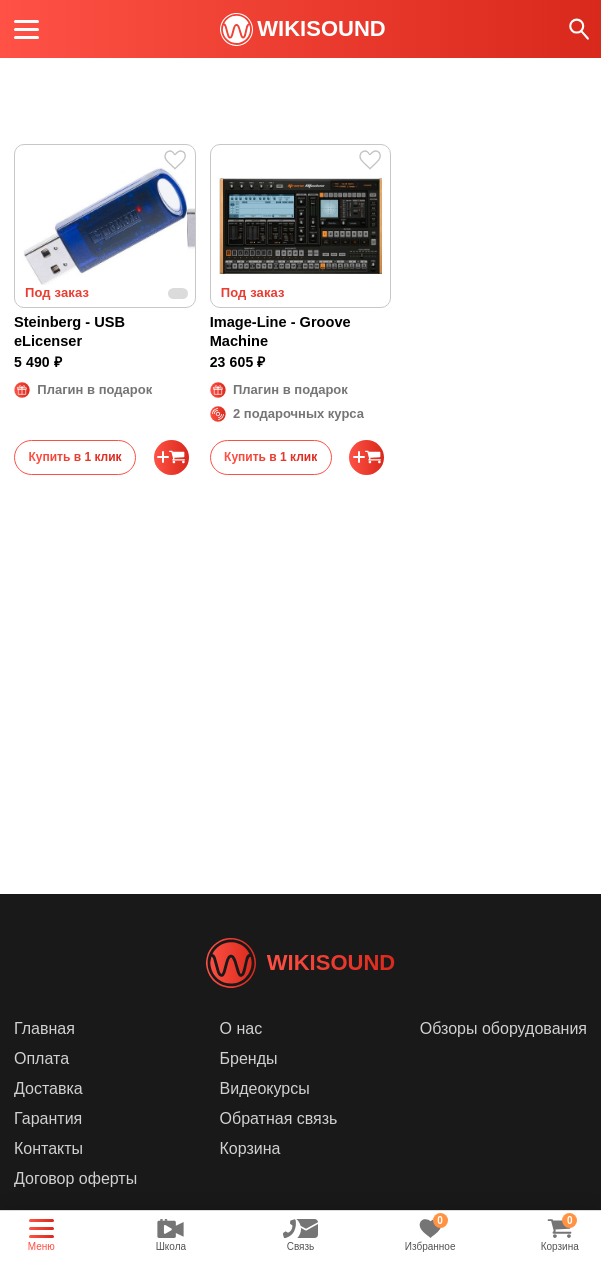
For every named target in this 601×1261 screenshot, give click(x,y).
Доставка (48, 1118)
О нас (241, 1058)
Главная (44, 1058)
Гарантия (48, 1148)
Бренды (249, 1088)
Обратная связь (279, 1148)
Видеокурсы (265, 1118)
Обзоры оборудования (503, 1058)
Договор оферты (75, 1208)
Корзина (250, 1178)
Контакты (48, 1178)
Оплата (41, 1088)
